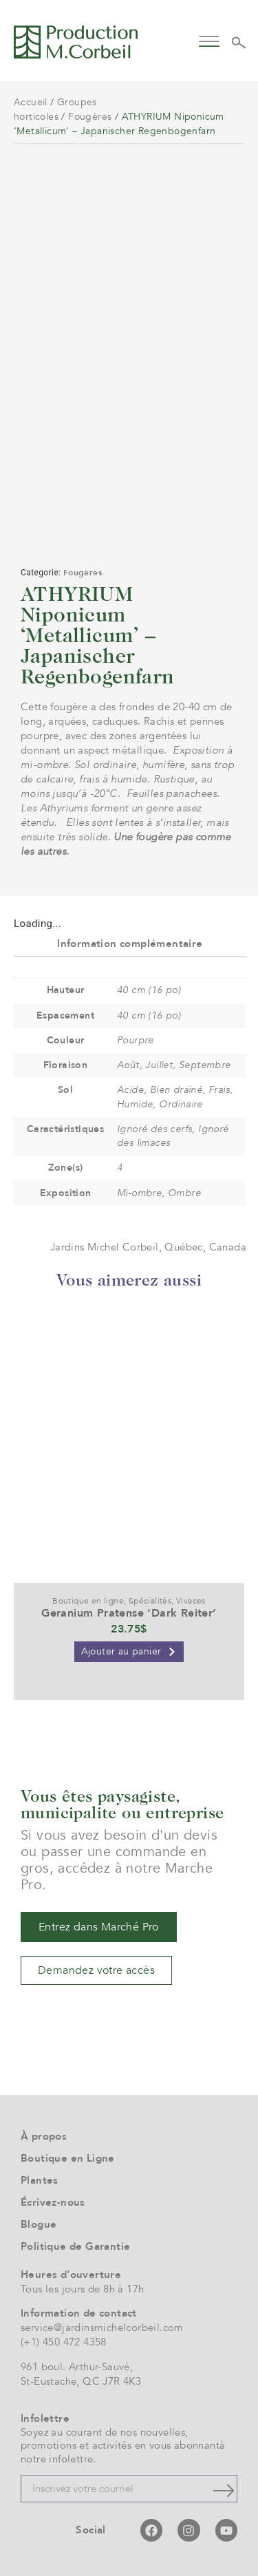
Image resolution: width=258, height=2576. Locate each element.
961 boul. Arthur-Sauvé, (77, 2367)
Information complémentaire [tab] (129, 943)
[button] (209, 40)
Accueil (30, 102)
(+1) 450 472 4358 (64, 2342)
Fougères (89, 116)
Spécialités (150, 1600)
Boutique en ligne (88, 1600)
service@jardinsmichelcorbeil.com (102, 2327)
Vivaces (191, 1600)
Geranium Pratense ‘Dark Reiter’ (128, 1613)
